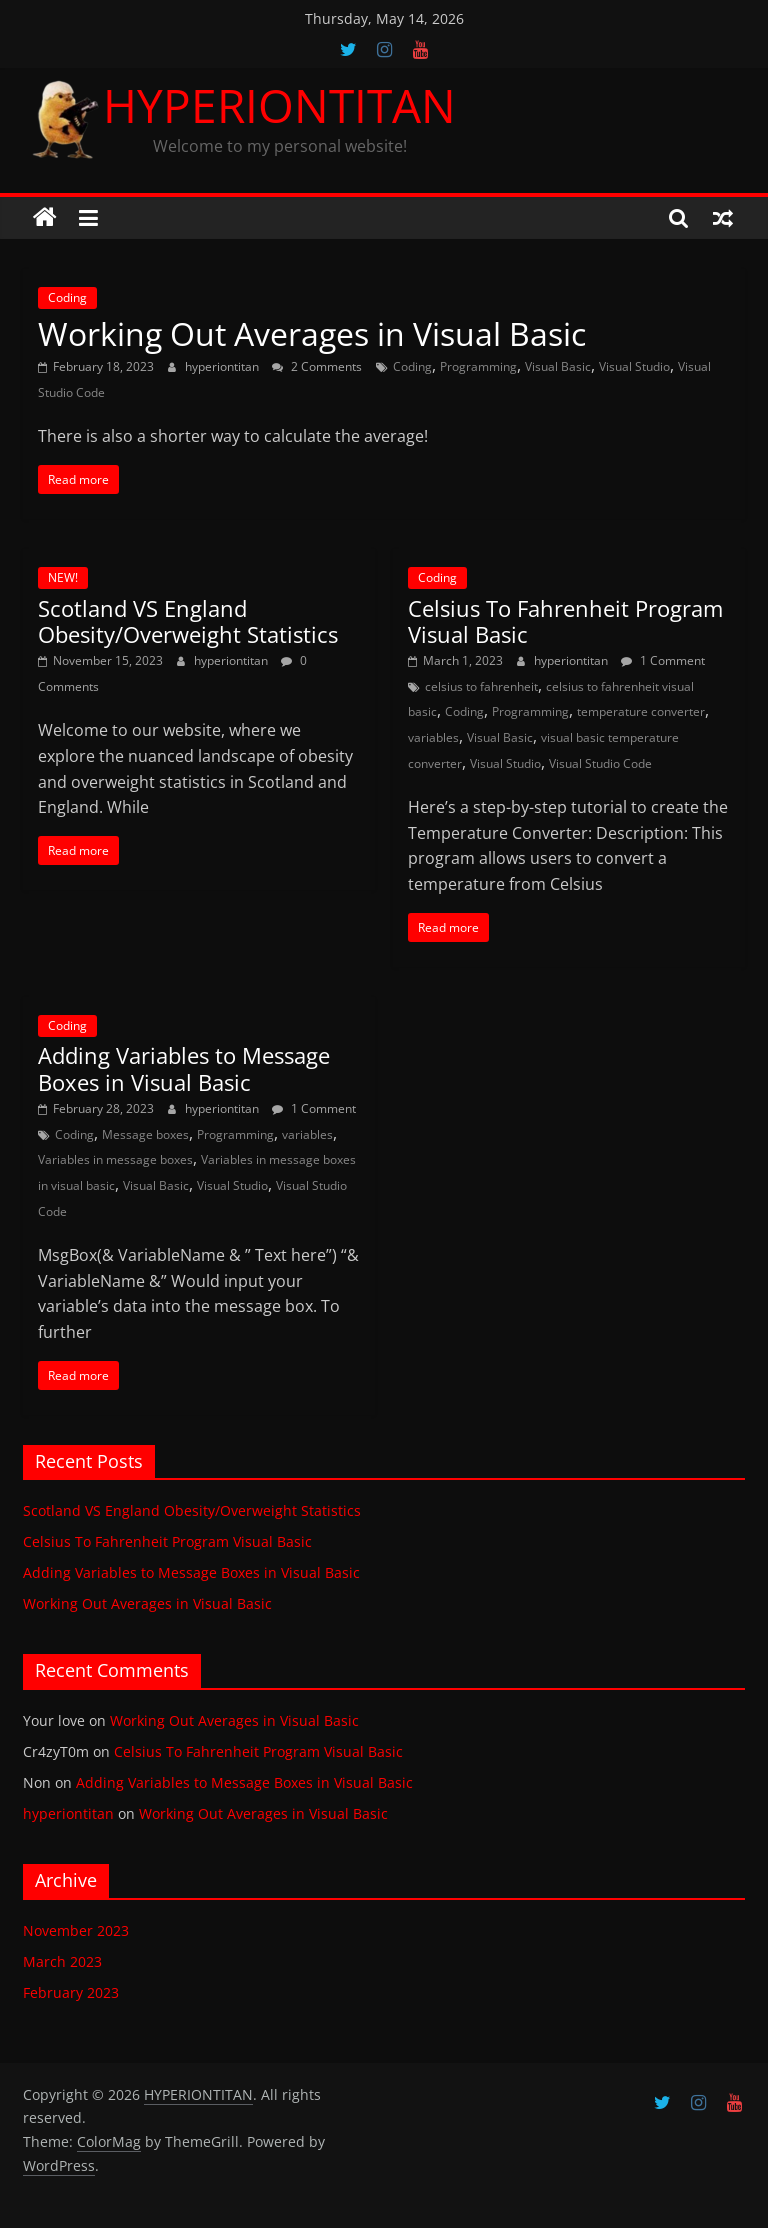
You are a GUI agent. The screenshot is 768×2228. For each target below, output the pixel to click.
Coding (67, 297)
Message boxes (145, 1134)
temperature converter (641, 711)
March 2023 (62, 1961)
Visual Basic (558, 366)
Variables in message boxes (115, 1159)
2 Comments (317, 366)
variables (433, 737)
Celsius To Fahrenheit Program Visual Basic (565, 621)
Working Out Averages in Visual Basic (312, 333)
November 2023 (76, 1930)
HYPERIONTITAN (279, 105)
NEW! (63, 577)
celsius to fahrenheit (481, 686)
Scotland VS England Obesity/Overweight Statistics (188, 621)
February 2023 (71, 1992)
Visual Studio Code (600, 763)
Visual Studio (634, 366)
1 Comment (663, 660)
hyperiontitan (223, 366)
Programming (478, 366)
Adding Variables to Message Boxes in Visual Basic (184, 1068)
